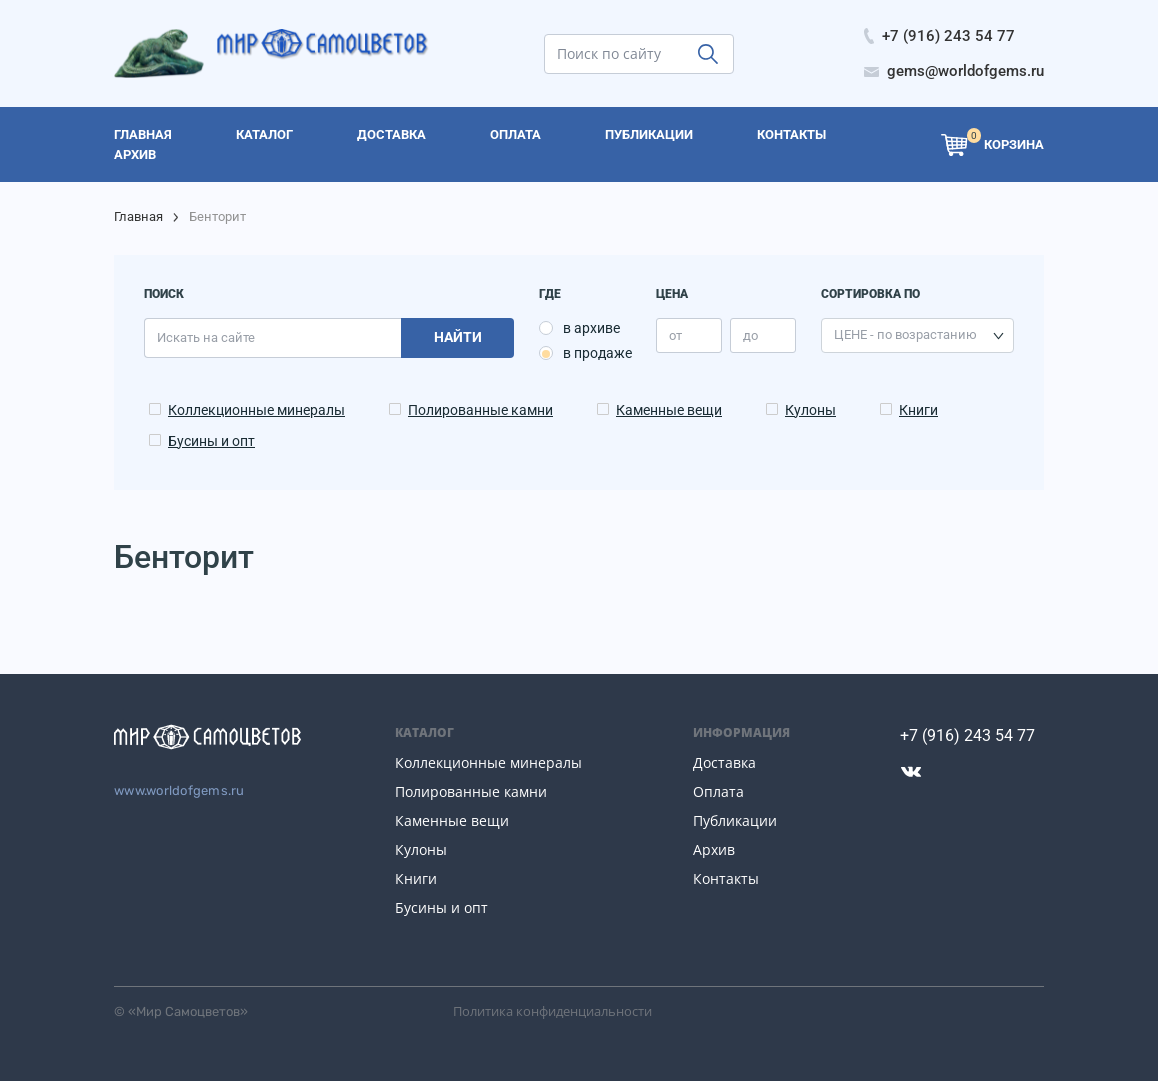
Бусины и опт (211, 441)
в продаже (597, 353)
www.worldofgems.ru (179, 790)
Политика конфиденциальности (552, 1011)
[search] (639, 54)
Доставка (724, 762)
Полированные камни (480, 410)
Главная (138, 216)
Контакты (726, 878)
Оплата (718, 791)
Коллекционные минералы (256, 410)
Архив (714, 849)
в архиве (591, 328)
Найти (458, 337)
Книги (918, 410)
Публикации (735, 820)
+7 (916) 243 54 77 (967, 735)
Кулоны (810, 410)
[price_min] (689, 335)
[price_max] (763, 335)
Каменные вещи (669, 410)
